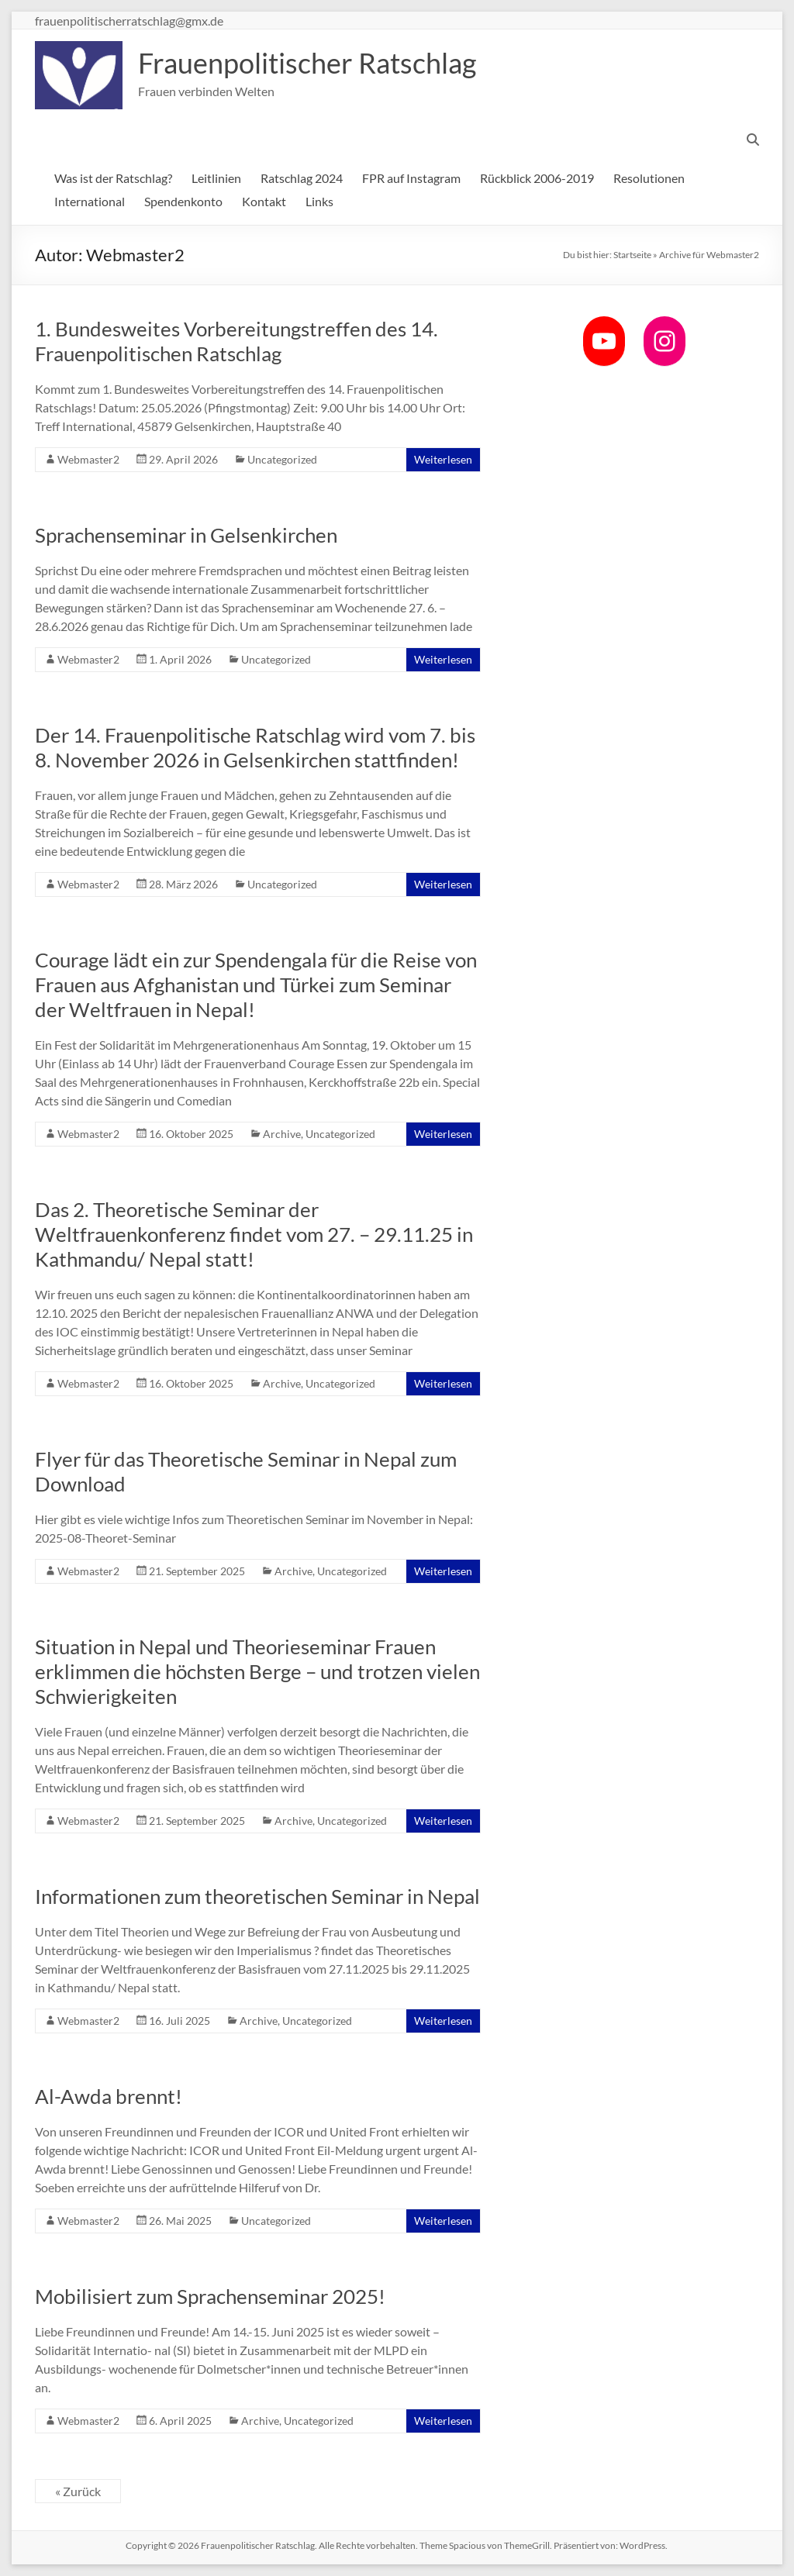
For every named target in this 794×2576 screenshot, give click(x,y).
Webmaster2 (88, 459)
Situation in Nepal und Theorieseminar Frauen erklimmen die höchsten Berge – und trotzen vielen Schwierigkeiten (257, 1671)
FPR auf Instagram (411, 178)
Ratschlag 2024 (302, 178)
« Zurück (78, 2491)
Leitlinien (216, 178)
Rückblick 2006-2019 (537, 178)
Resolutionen (649, 178)
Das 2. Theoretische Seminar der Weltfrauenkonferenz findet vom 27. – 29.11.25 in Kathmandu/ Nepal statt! (254, 1234)
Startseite (632, 254)
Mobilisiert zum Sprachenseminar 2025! (210, 2296)
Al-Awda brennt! (108, 2096)
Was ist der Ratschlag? (113, 178)
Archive (282, 1133)
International (89, 201)
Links (319, 201)
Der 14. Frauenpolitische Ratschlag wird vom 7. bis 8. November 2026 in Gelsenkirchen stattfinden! (255, 747)
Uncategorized (282, 459)
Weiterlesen (443, 459)
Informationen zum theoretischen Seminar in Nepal (257, 1896)
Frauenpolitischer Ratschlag (307, 63)
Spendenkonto (183, 201)
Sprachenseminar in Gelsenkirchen (186, 534)
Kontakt (264, 201)
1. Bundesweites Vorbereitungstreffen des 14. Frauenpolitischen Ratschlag (236, 341)
